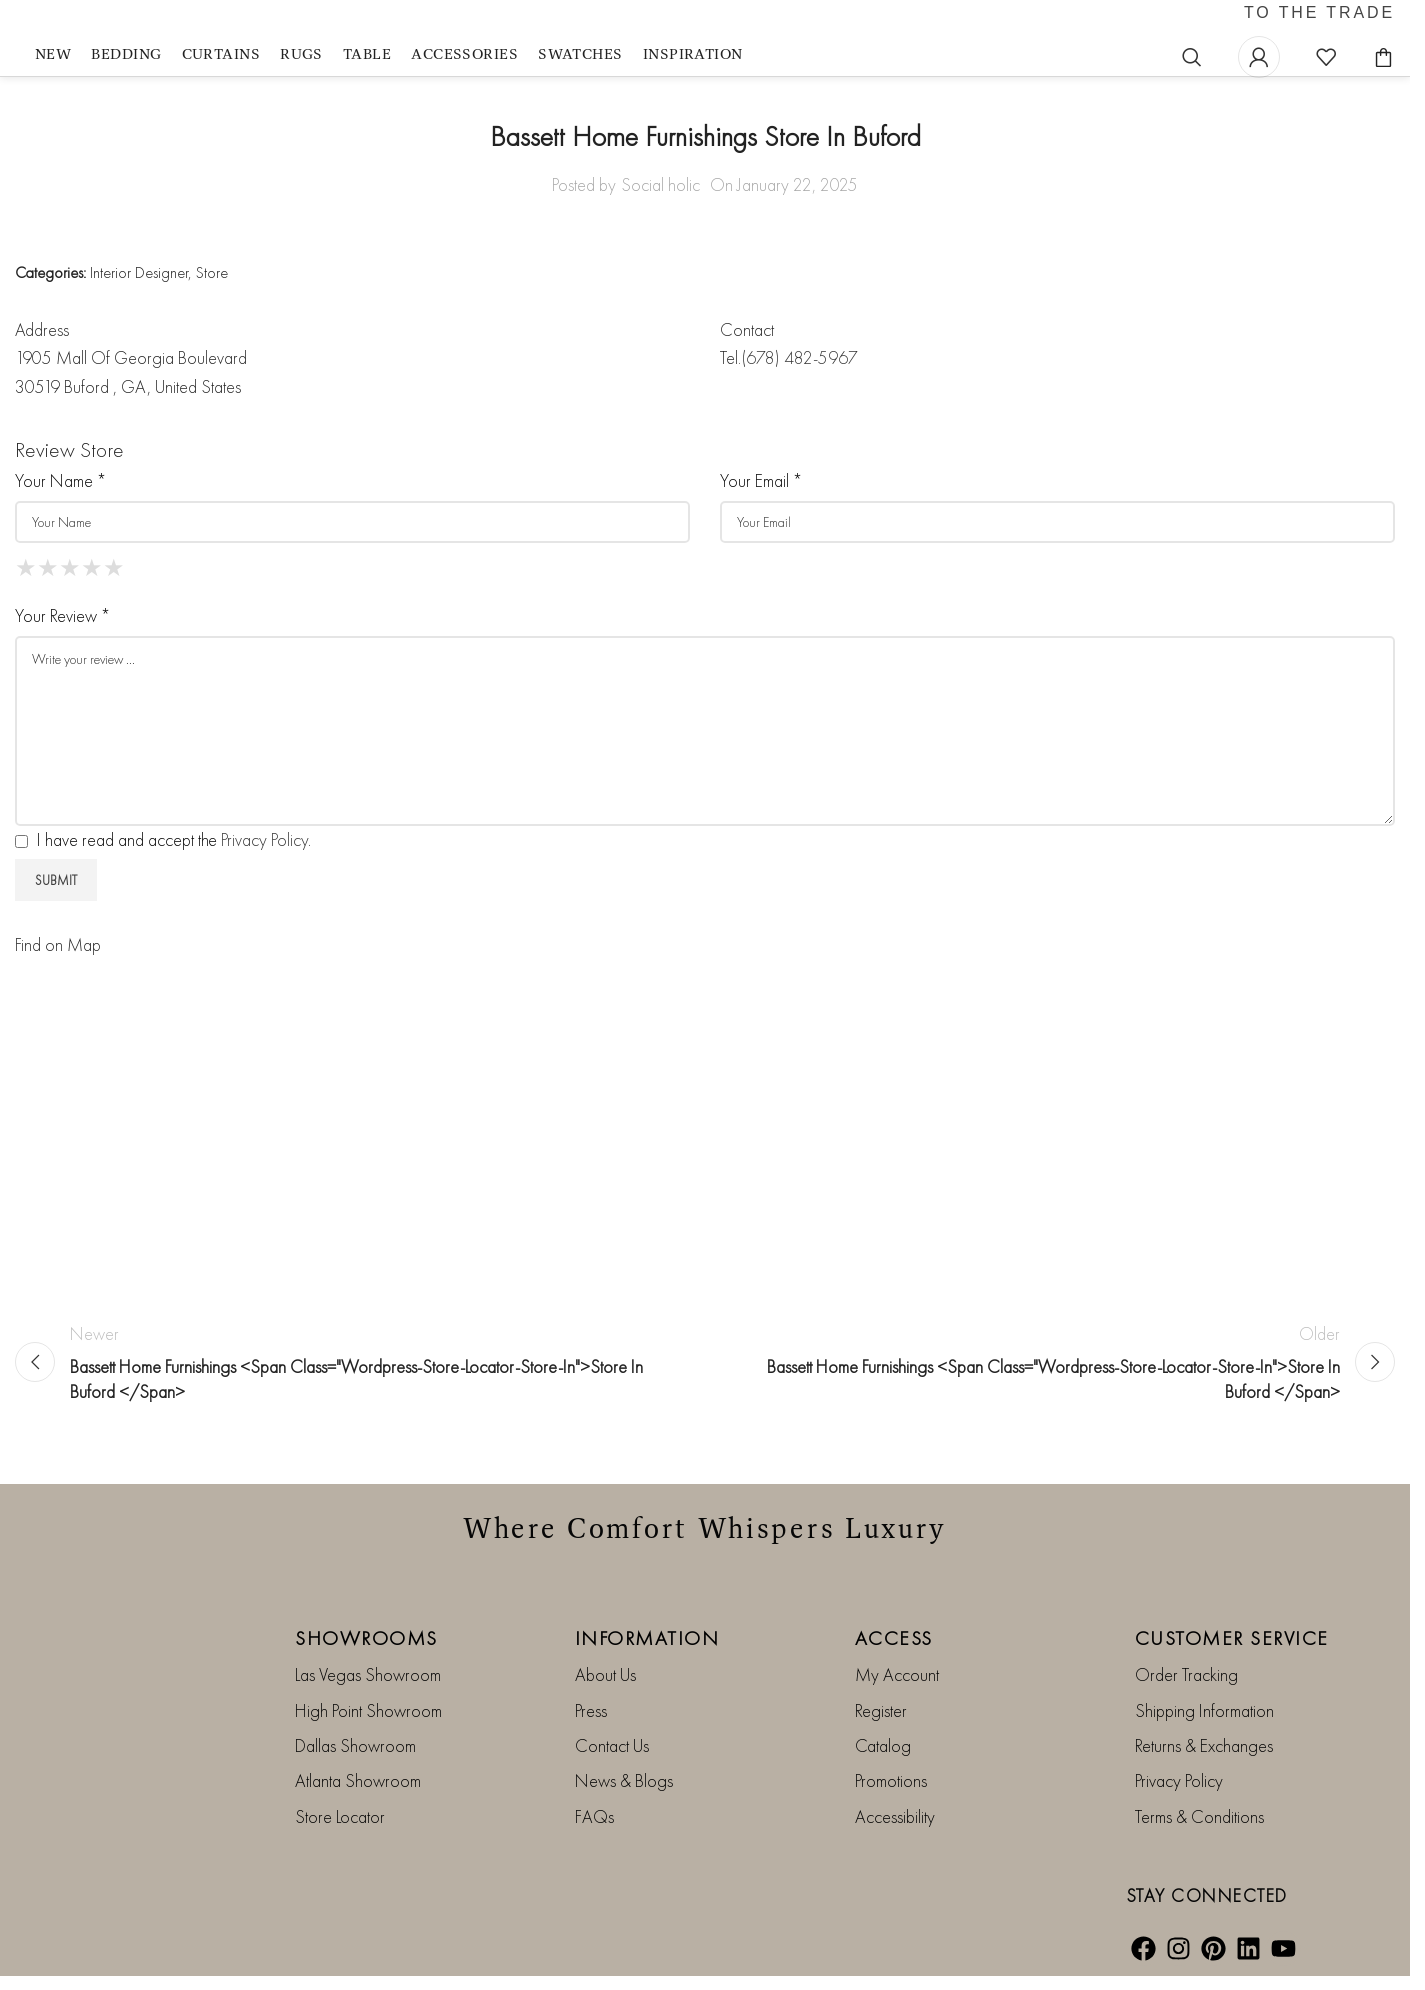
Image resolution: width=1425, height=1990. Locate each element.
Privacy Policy (264, 853)
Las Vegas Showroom (368, 1688)
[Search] (1192, 64)
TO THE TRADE (1319, 21)
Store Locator (340, 1830)
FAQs (594, 1830)
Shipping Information (1204, 1724)
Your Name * (60, 494)
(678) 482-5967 (799, 372)
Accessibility (895, 1830)
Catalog (883, 1759)
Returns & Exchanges (1204, 1759)
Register (881, 1724)
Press (591, 1724)
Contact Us (612, 1759)
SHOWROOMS (366, 1652)
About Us (605, 1688)
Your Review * (62, 629)
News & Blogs (624, 1794)
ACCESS (894, 1652)
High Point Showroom (368, 1724)
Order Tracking (1186, 1688)
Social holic (660, 198)
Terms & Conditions (1199, 1830)
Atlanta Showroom (358, 1794)
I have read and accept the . (163, 853)
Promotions (891, 1794)
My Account (897, 1688)
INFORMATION (647, 1652)
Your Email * (761, 494)
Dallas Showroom (355, 1759)
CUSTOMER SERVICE (1232, 1652)
